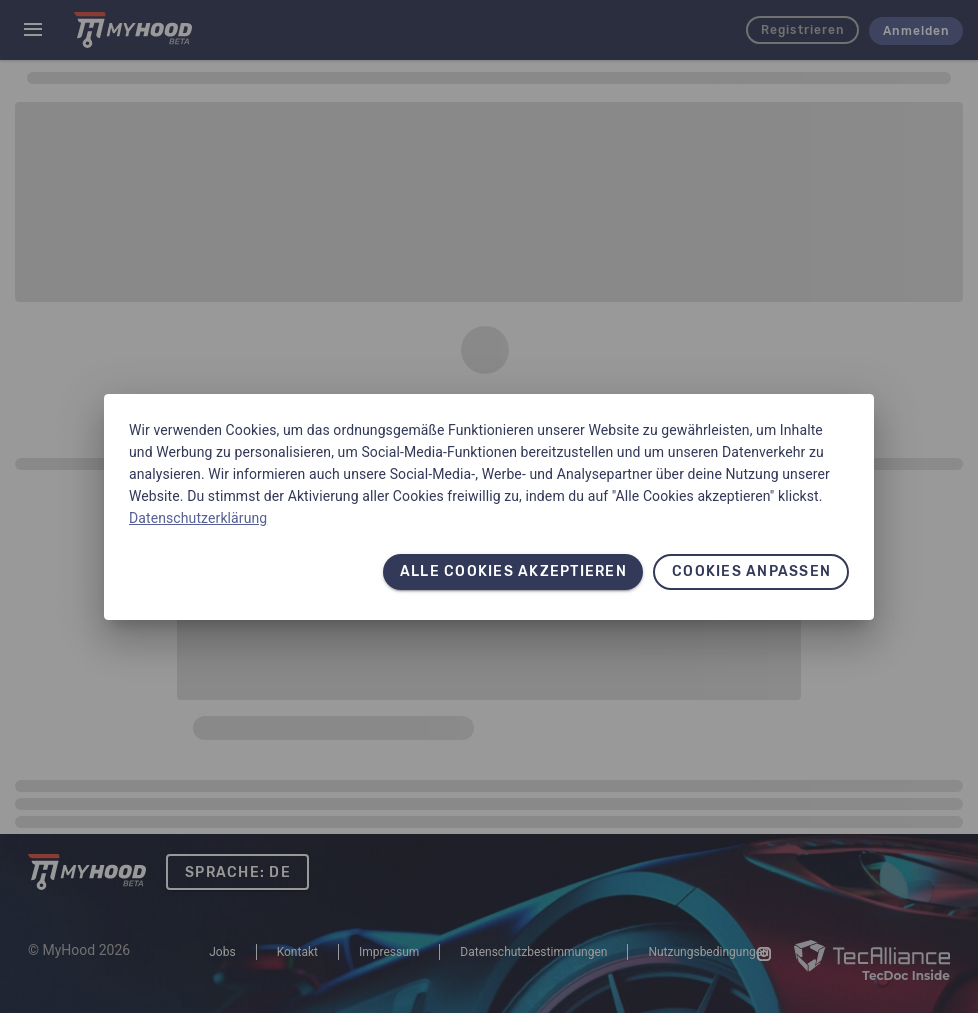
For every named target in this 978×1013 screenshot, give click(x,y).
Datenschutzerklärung (198, 518)
